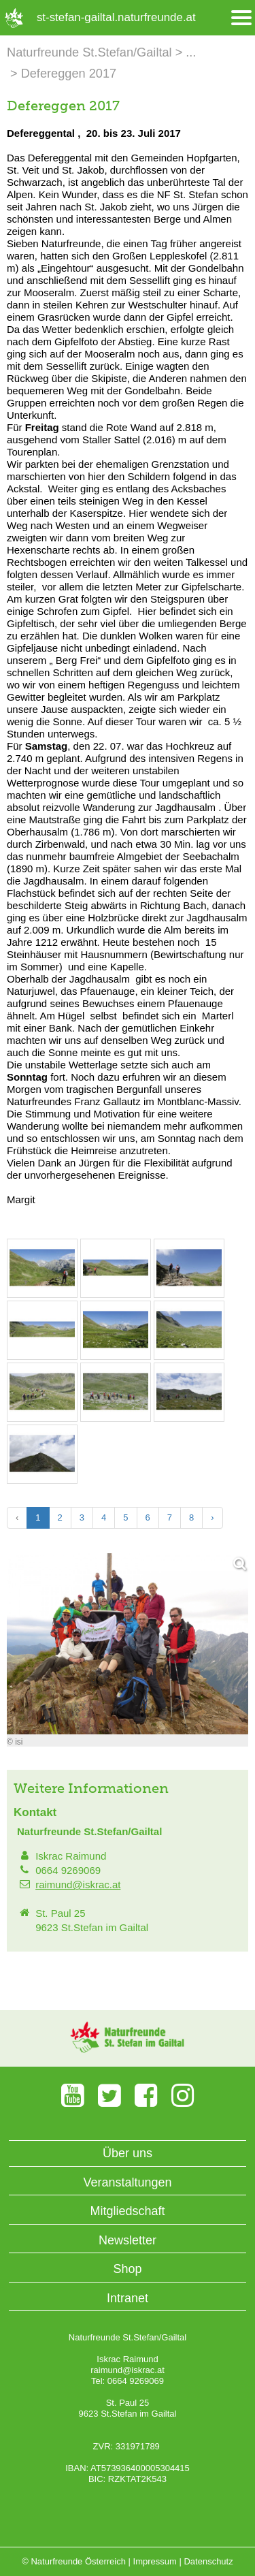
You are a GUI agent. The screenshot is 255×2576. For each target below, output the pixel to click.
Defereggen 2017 (69, 73)
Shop (127, 2269)
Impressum (155, 2561)
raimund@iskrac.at (77, 1884)
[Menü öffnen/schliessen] (241, 18)
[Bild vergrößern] (127, 1643)
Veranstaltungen (127, 2182)
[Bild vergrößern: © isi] (42, 1290)
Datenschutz (208, 2561)
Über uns (127, 2153)
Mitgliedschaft (127, 2211)
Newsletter (127, 2240)
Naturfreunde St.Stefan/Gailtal (89, 52)
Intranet (127, 2298)
